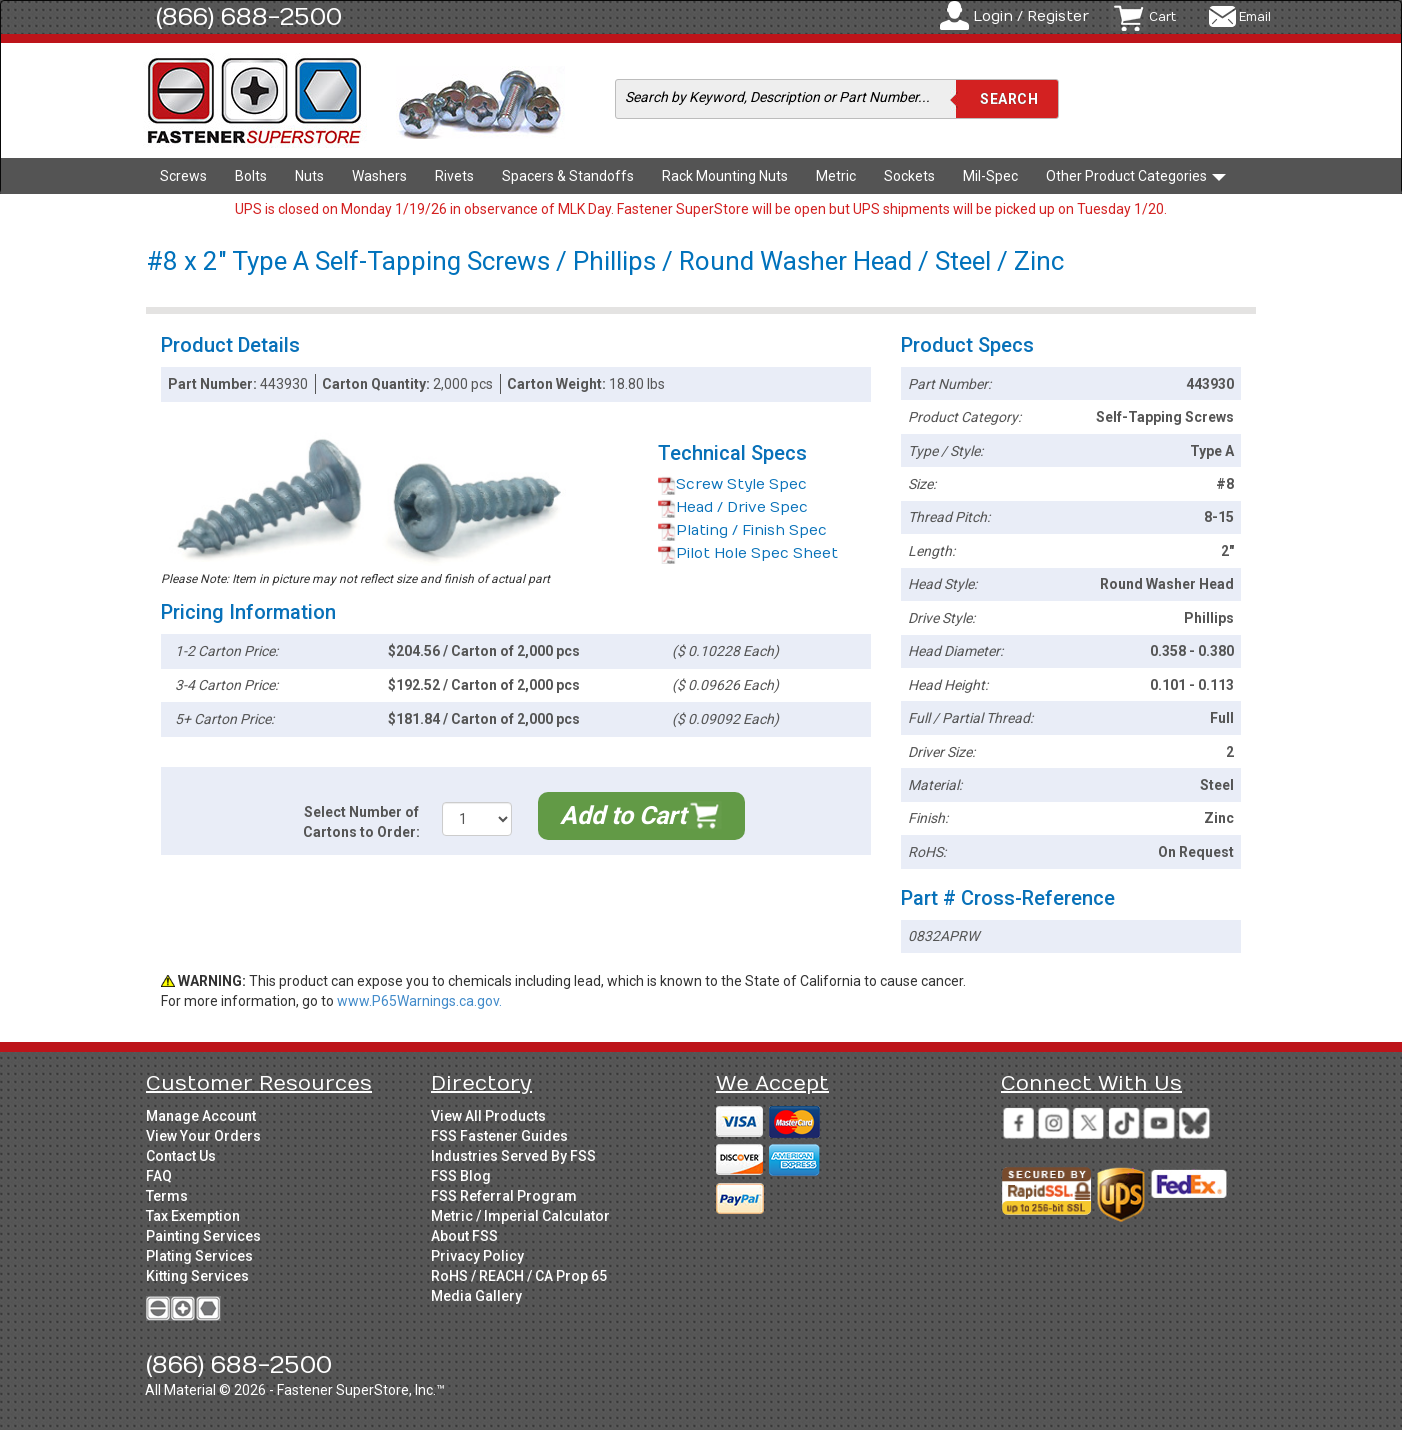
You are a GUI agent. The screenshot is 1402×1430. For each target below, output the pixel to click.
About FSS (464, 1236)
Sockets (909, 176)
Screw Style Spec (732, 484)
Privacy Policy (477, 1256)
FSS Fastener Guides (499, 1136)
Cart (1162, 17)
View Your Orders (203, 1136)
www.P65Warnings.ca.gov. (419, 1001)
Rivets (454, 176)
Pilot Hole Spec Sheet (748, 553)
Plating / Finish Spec (742, 530)
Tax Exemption (193, 1216)
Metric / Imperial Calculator (520, 1216)
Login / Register (1031, 16)
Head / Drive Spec (733, 507)
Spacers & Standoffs (568, 176)
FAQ (159, 1176)
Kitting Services (197, 1276)
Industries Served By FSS (513, 1156)
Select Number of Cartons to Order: (361, 822)
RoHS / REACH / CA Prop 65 (519, 1276)
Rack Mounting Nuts (725, 176)
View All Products (488, 1116)
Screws (183, 176)
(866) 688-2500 (249, 17)
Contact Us (181, 1156)
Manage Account (201, 1116)
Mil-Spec (990, 176)
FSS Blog (461, 1176)
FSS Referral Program (504, 1196)
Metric (836, 176)
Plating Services (199, 1256)
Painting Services (203, 1236)
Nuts (309, 176)
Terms (167, 1196)
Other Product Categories (1136, 176)
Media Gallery (476, 1296)
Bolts (251, 176)
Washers (379, 176)
